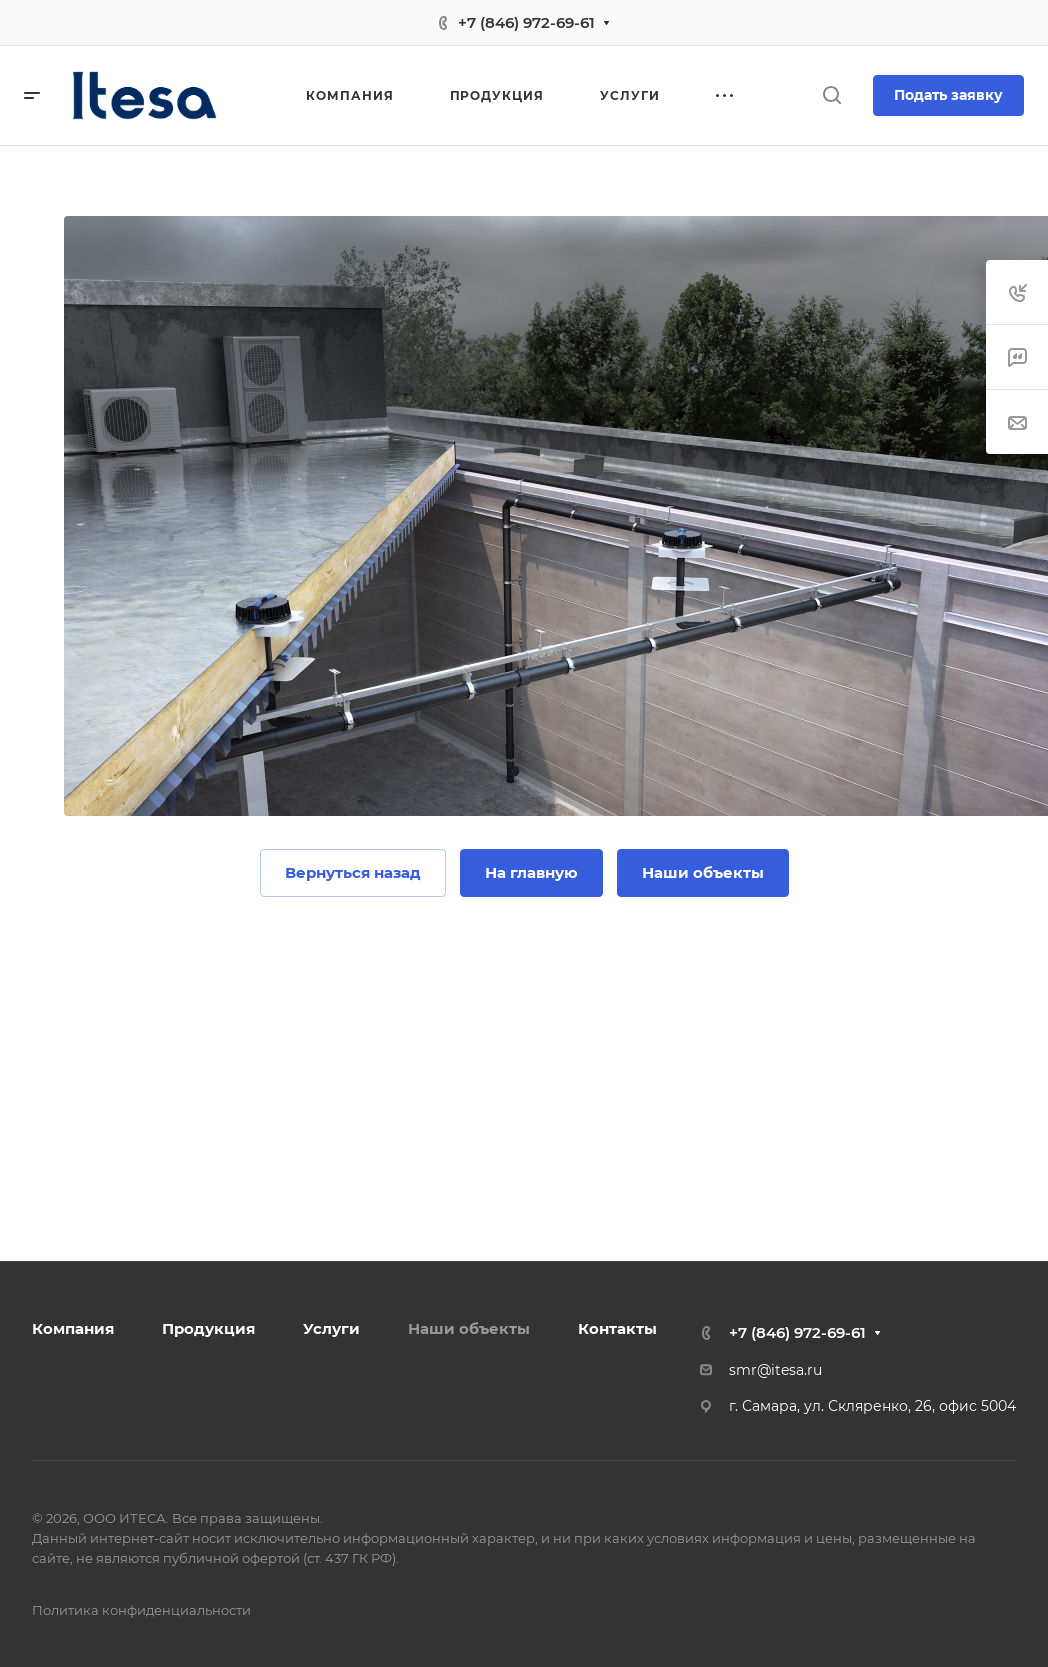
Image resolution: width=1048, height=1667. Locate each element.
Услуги (331, 1328)
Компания (73, 1328)
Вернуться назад (353, 872)
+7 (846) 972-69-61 (526, 22)
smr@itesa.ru (775, 1370)
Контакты (617, 1328)
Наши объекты (469, 1328)
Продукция (208, 1328)
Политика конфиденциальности (141, 1610)
